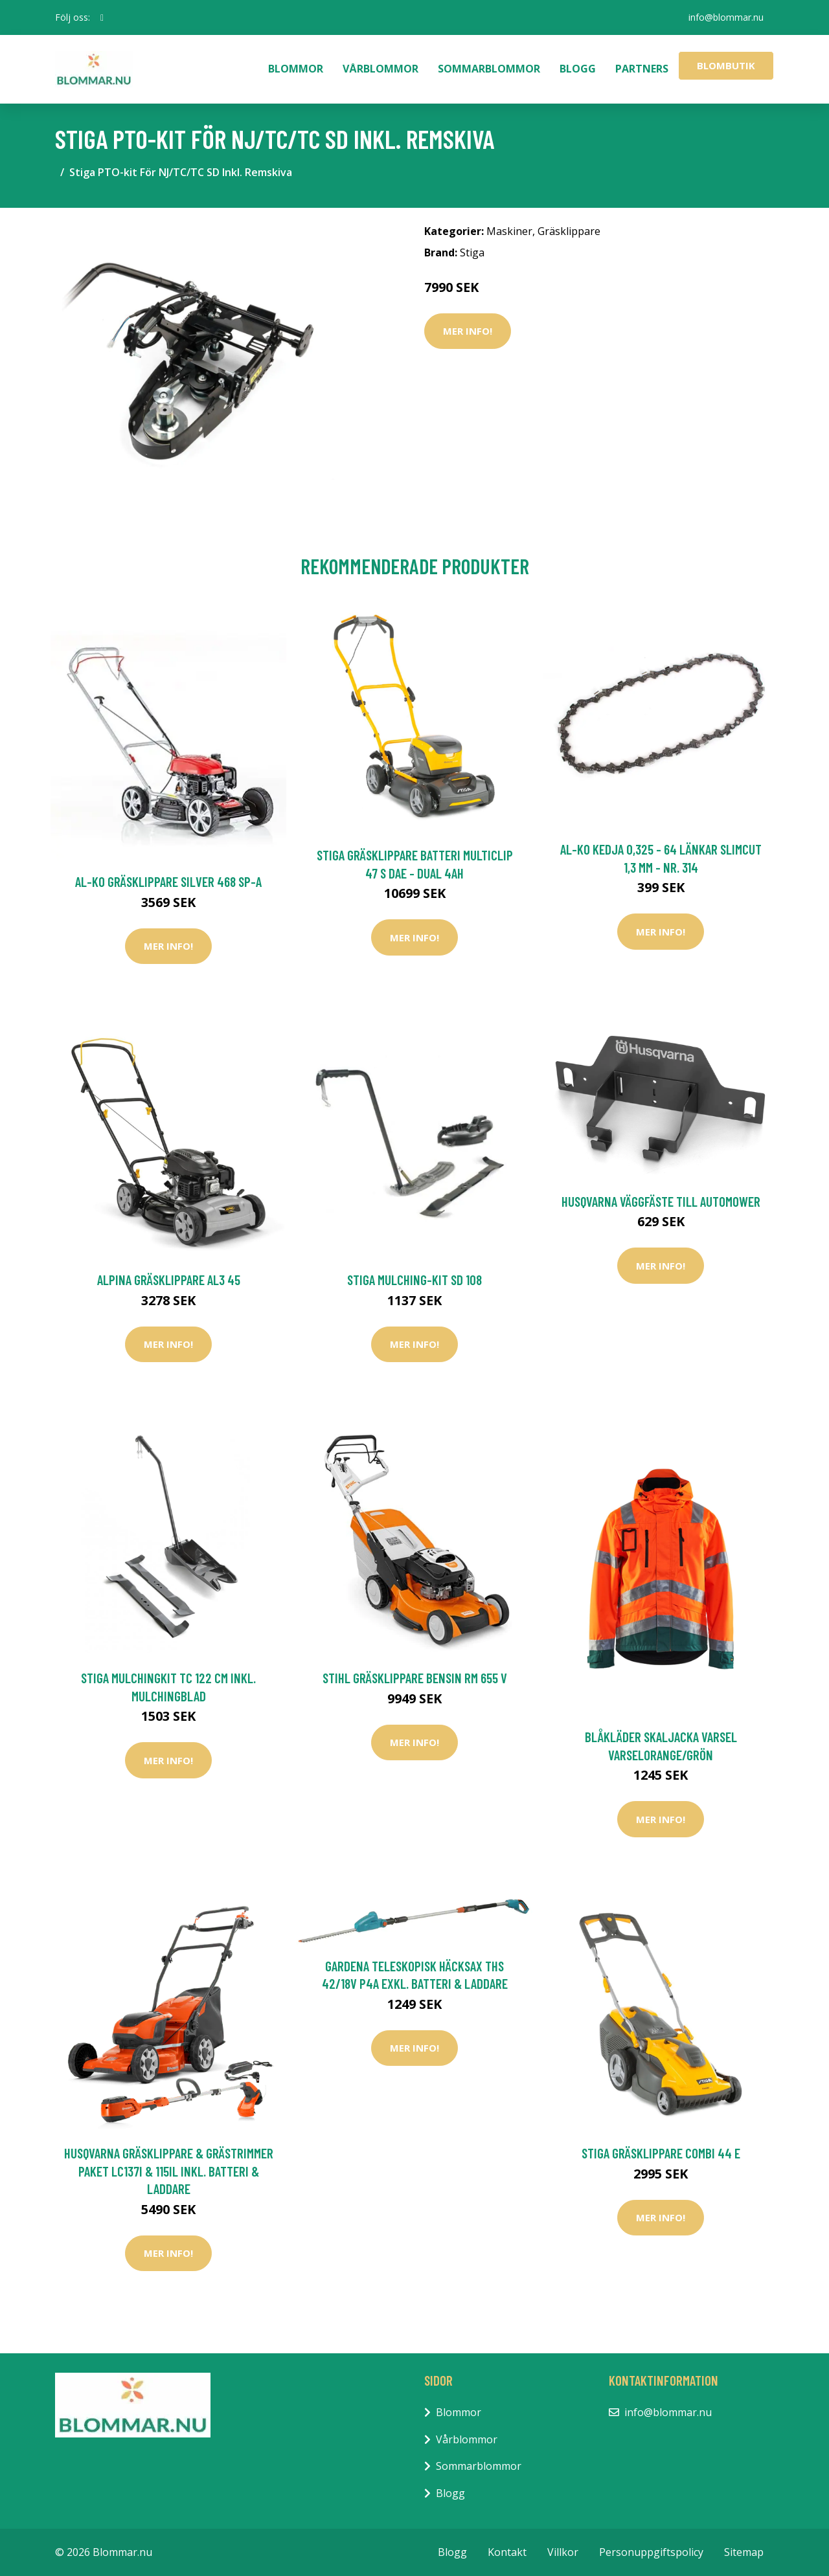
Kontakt (507, 2552)
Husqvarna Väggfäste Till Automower (661, 1201)
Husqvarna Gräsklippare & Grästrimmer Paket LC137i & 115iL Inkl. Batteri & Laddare (168, 2171)
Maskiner (509, 231)
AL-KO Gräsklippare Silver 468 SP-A (168, 881)
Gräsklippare (569, 231)
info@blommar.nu (726, 17)
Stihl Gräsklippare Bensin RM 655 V (415, 1678)
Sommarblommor (489, 69)
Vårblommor (380, 69)
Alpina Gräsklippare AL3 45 (168, 1279)
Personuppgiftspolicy (651, 2552)
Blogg (578, 69)
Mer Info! (467, 330)
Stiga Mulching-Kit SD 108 (414, 1279)
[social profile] (102, 17)
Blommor (295, 69)
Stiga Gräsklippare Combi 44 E (661, 2153)
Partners (641, 69)
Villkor (562, 2552)
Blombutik (726, 65)
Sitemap (744, 2552)
